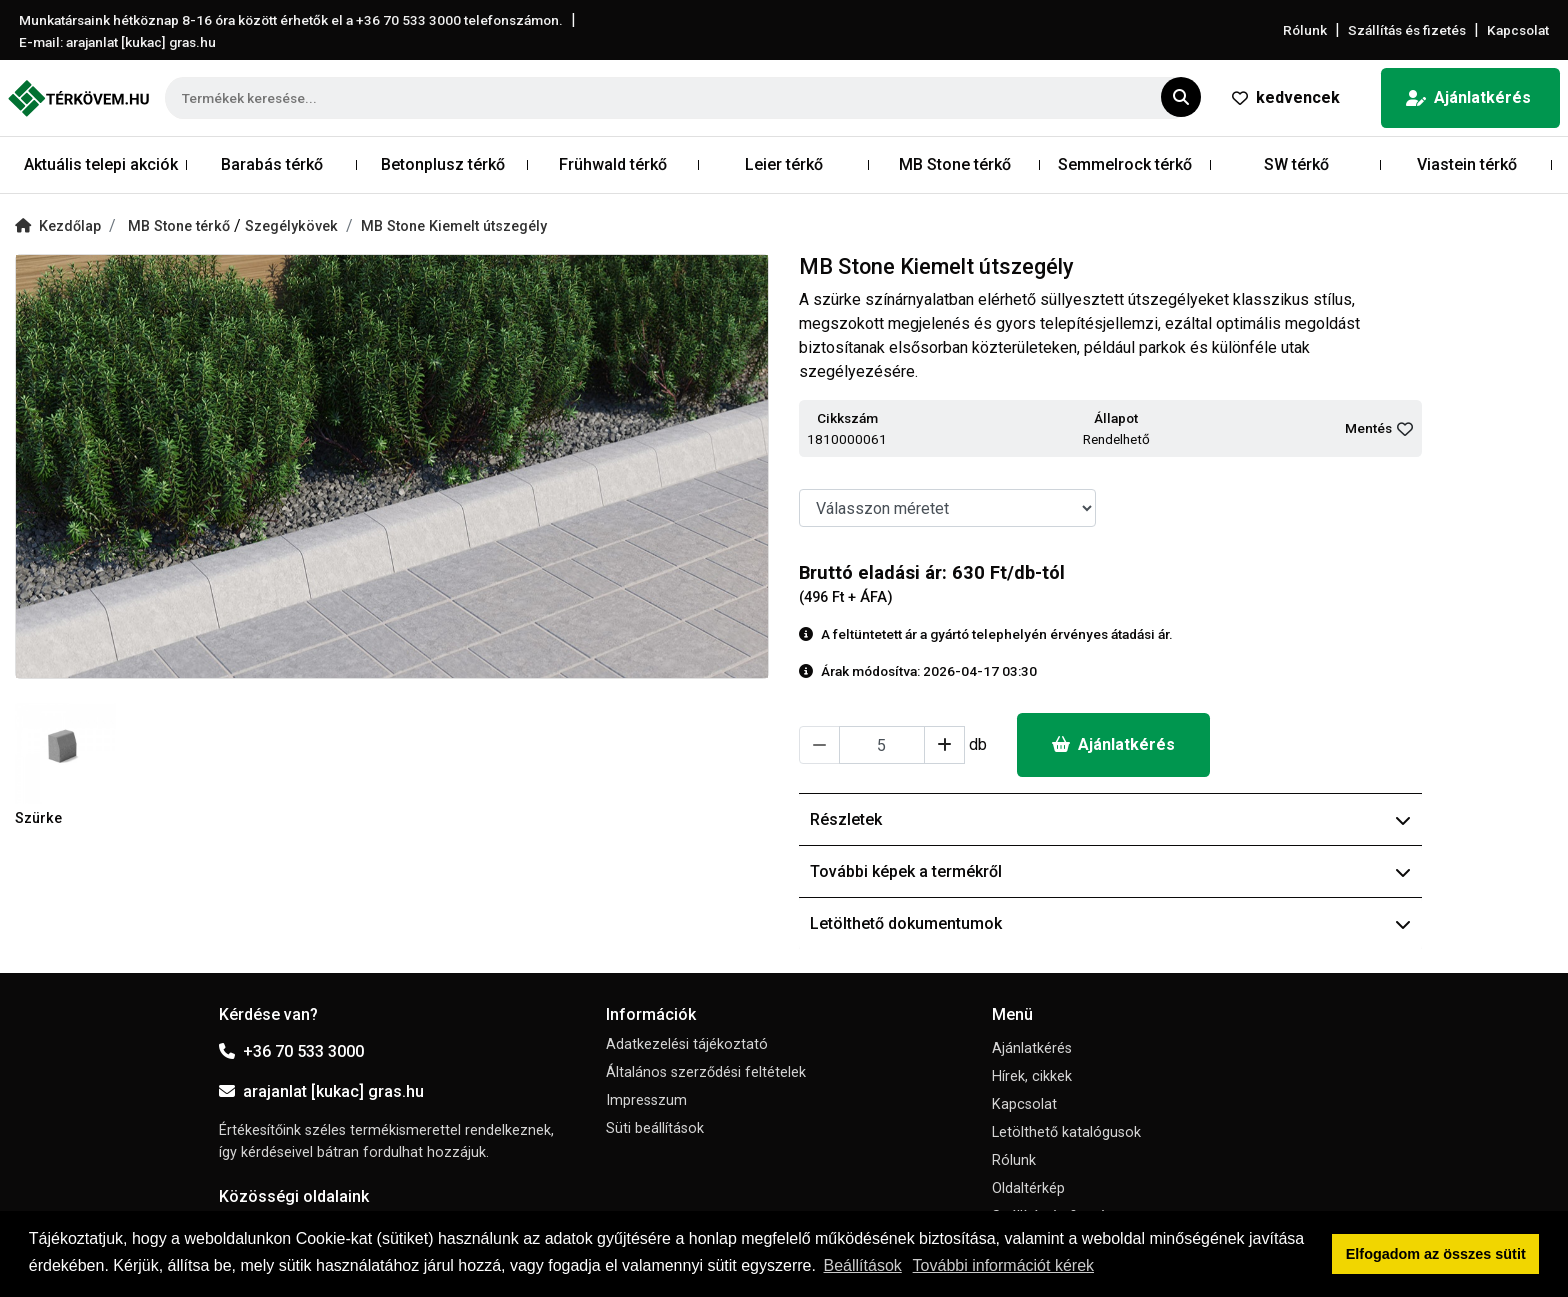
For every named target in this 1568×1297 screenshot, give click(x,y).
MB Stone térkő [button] (955, 164)
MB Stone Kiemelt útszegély (454, 226)
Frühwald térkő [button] (613, 164)
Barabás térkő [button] (272, 164)
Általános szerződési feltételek (706, 1072)
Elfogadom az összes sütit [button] (1436, 1254)
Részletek (1110, 819)
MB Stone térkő (181, 226)
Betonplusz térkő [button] (443, 164)
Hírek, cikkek (1032, 1076)
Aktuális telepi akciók (101, 164)
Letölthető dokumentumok (1110, 923)
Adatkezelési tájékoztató (687, 1044)
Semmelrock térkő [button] (1125, 164)
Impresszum (646, 1100)
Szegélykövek (291, 226)
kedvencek (1286, 97)
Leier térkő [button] (784, 164)
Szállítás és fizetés (1407, 30)
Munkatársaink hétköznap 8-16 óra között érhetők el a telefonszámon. (291, 20)
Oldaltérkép (1028, 1188)
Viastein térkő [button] (1467, 164)
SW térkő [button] (1296, 164)
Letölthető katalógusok (1066, 1132)
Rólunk (1305, 30)
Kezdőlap (58, 226)
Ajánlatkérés (1468, 97)
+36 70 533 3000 (291, 1051)
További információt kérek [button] (1003, 1265)
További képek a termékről (1110, 871)
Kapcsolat (1518, 30)
